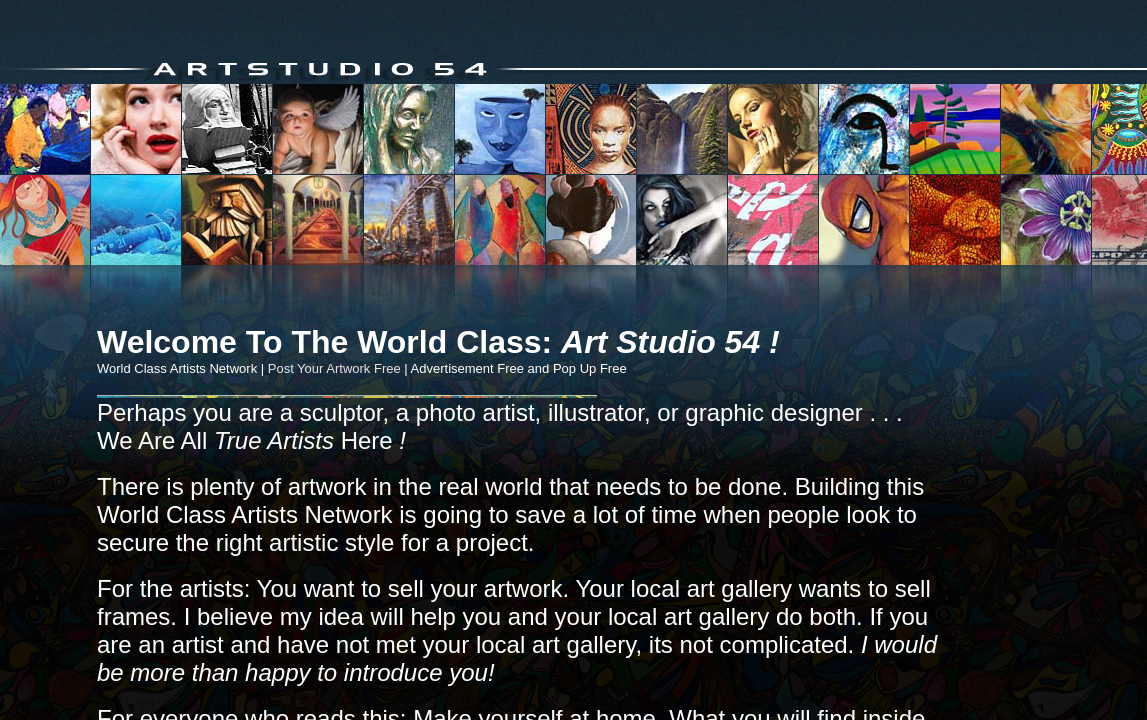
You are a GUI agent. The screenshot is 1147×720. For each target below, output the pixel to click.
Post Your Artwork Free (334, 368)
